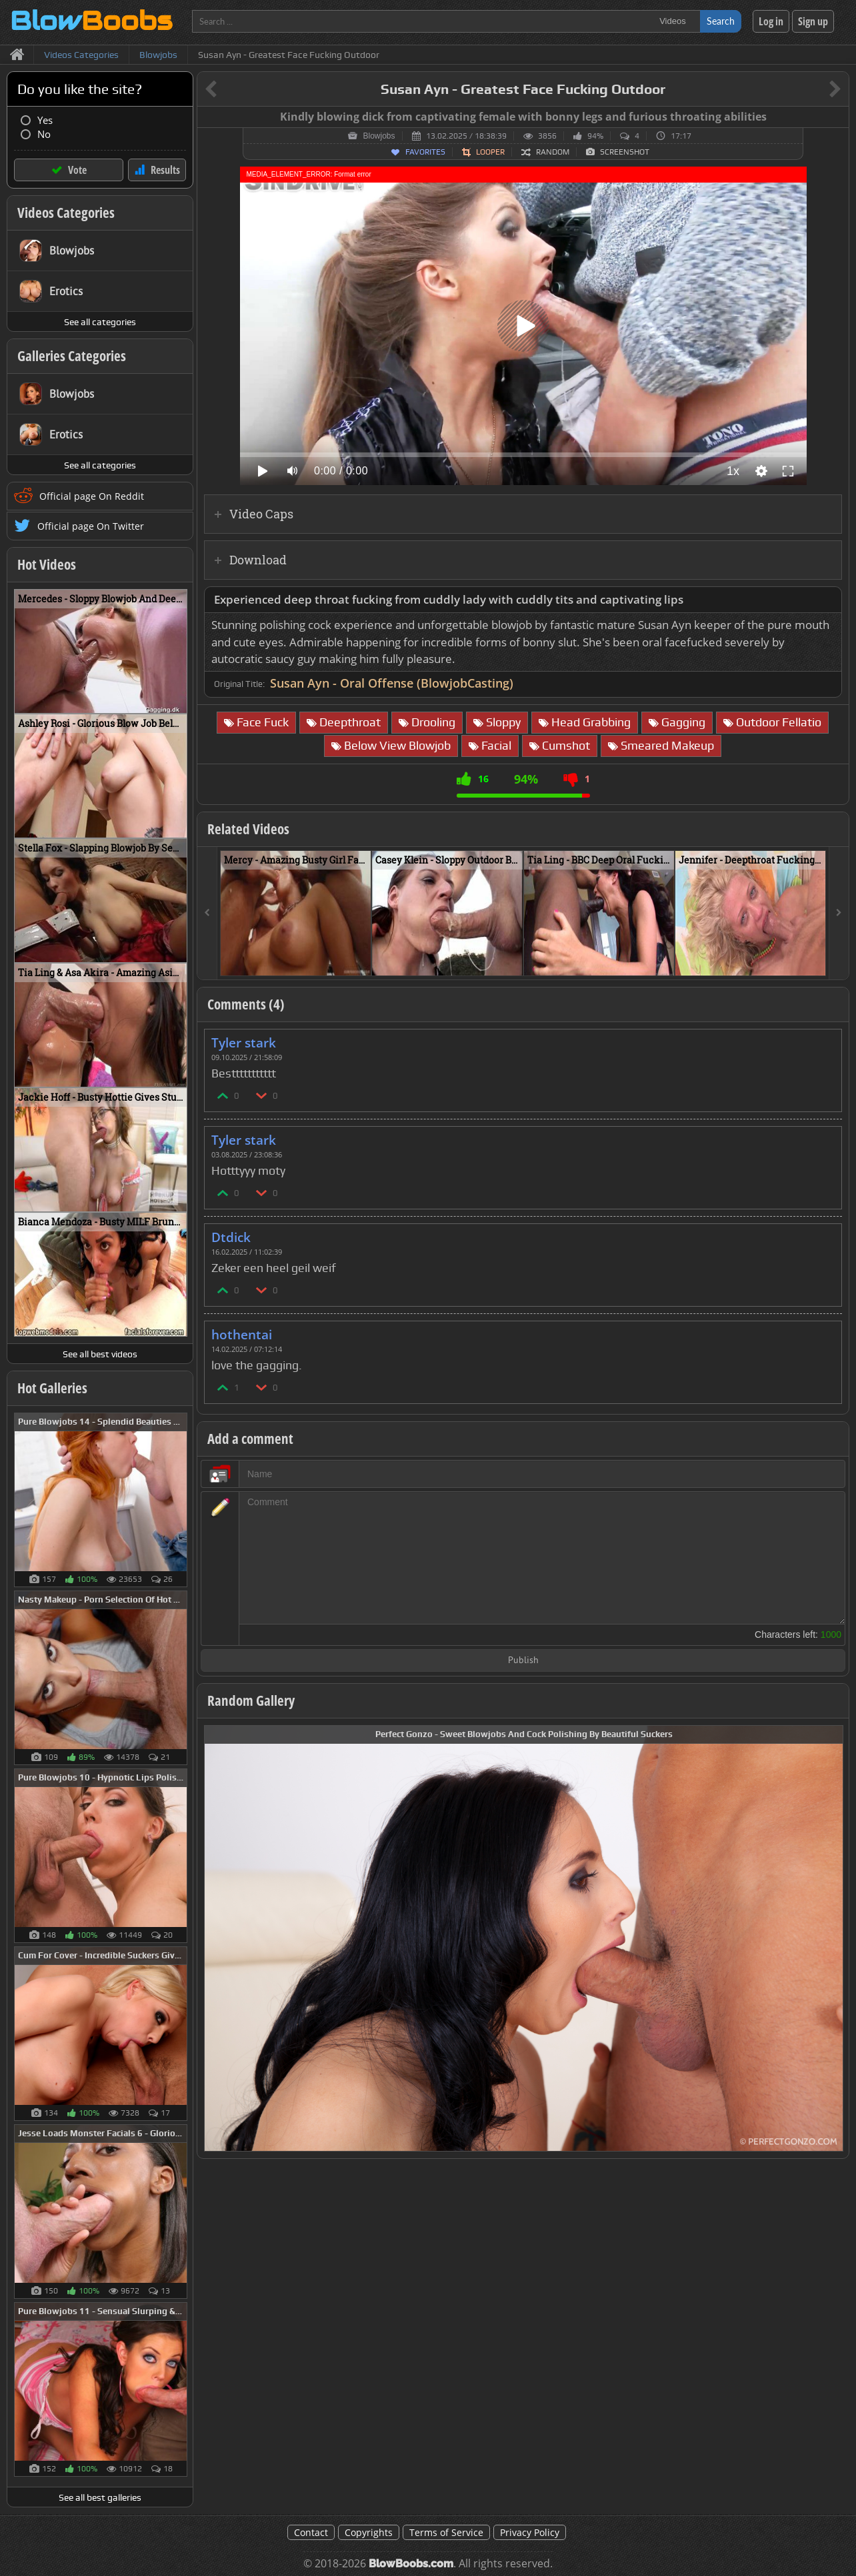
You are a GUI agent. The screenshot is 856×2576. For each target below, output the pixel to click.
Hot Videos (46, 564)
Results (165, 170)
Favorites (425, 152)
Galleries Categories (71, 355)
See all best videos (100, 1354)
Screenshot (624, 152)
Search (721, 21)
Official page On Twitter (90, 526)
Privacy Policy (529, 2532)
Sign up (813, 21)
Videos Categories (66, 212)
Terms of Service (446, 2532)
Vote (77, 170)
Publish (523, 1660)
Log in (771, 21)
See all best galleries (100, 2497)
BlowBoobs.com (411, 2563)
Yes (45, 120)
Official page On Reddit (91, 496)
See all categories (100, 322)
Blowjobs (379, 136)
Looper (490, 152)
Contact (311, 2532)
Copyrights (369, 2532)
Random (552, 152)
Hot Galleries (52, 1388)
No (44, 134)
